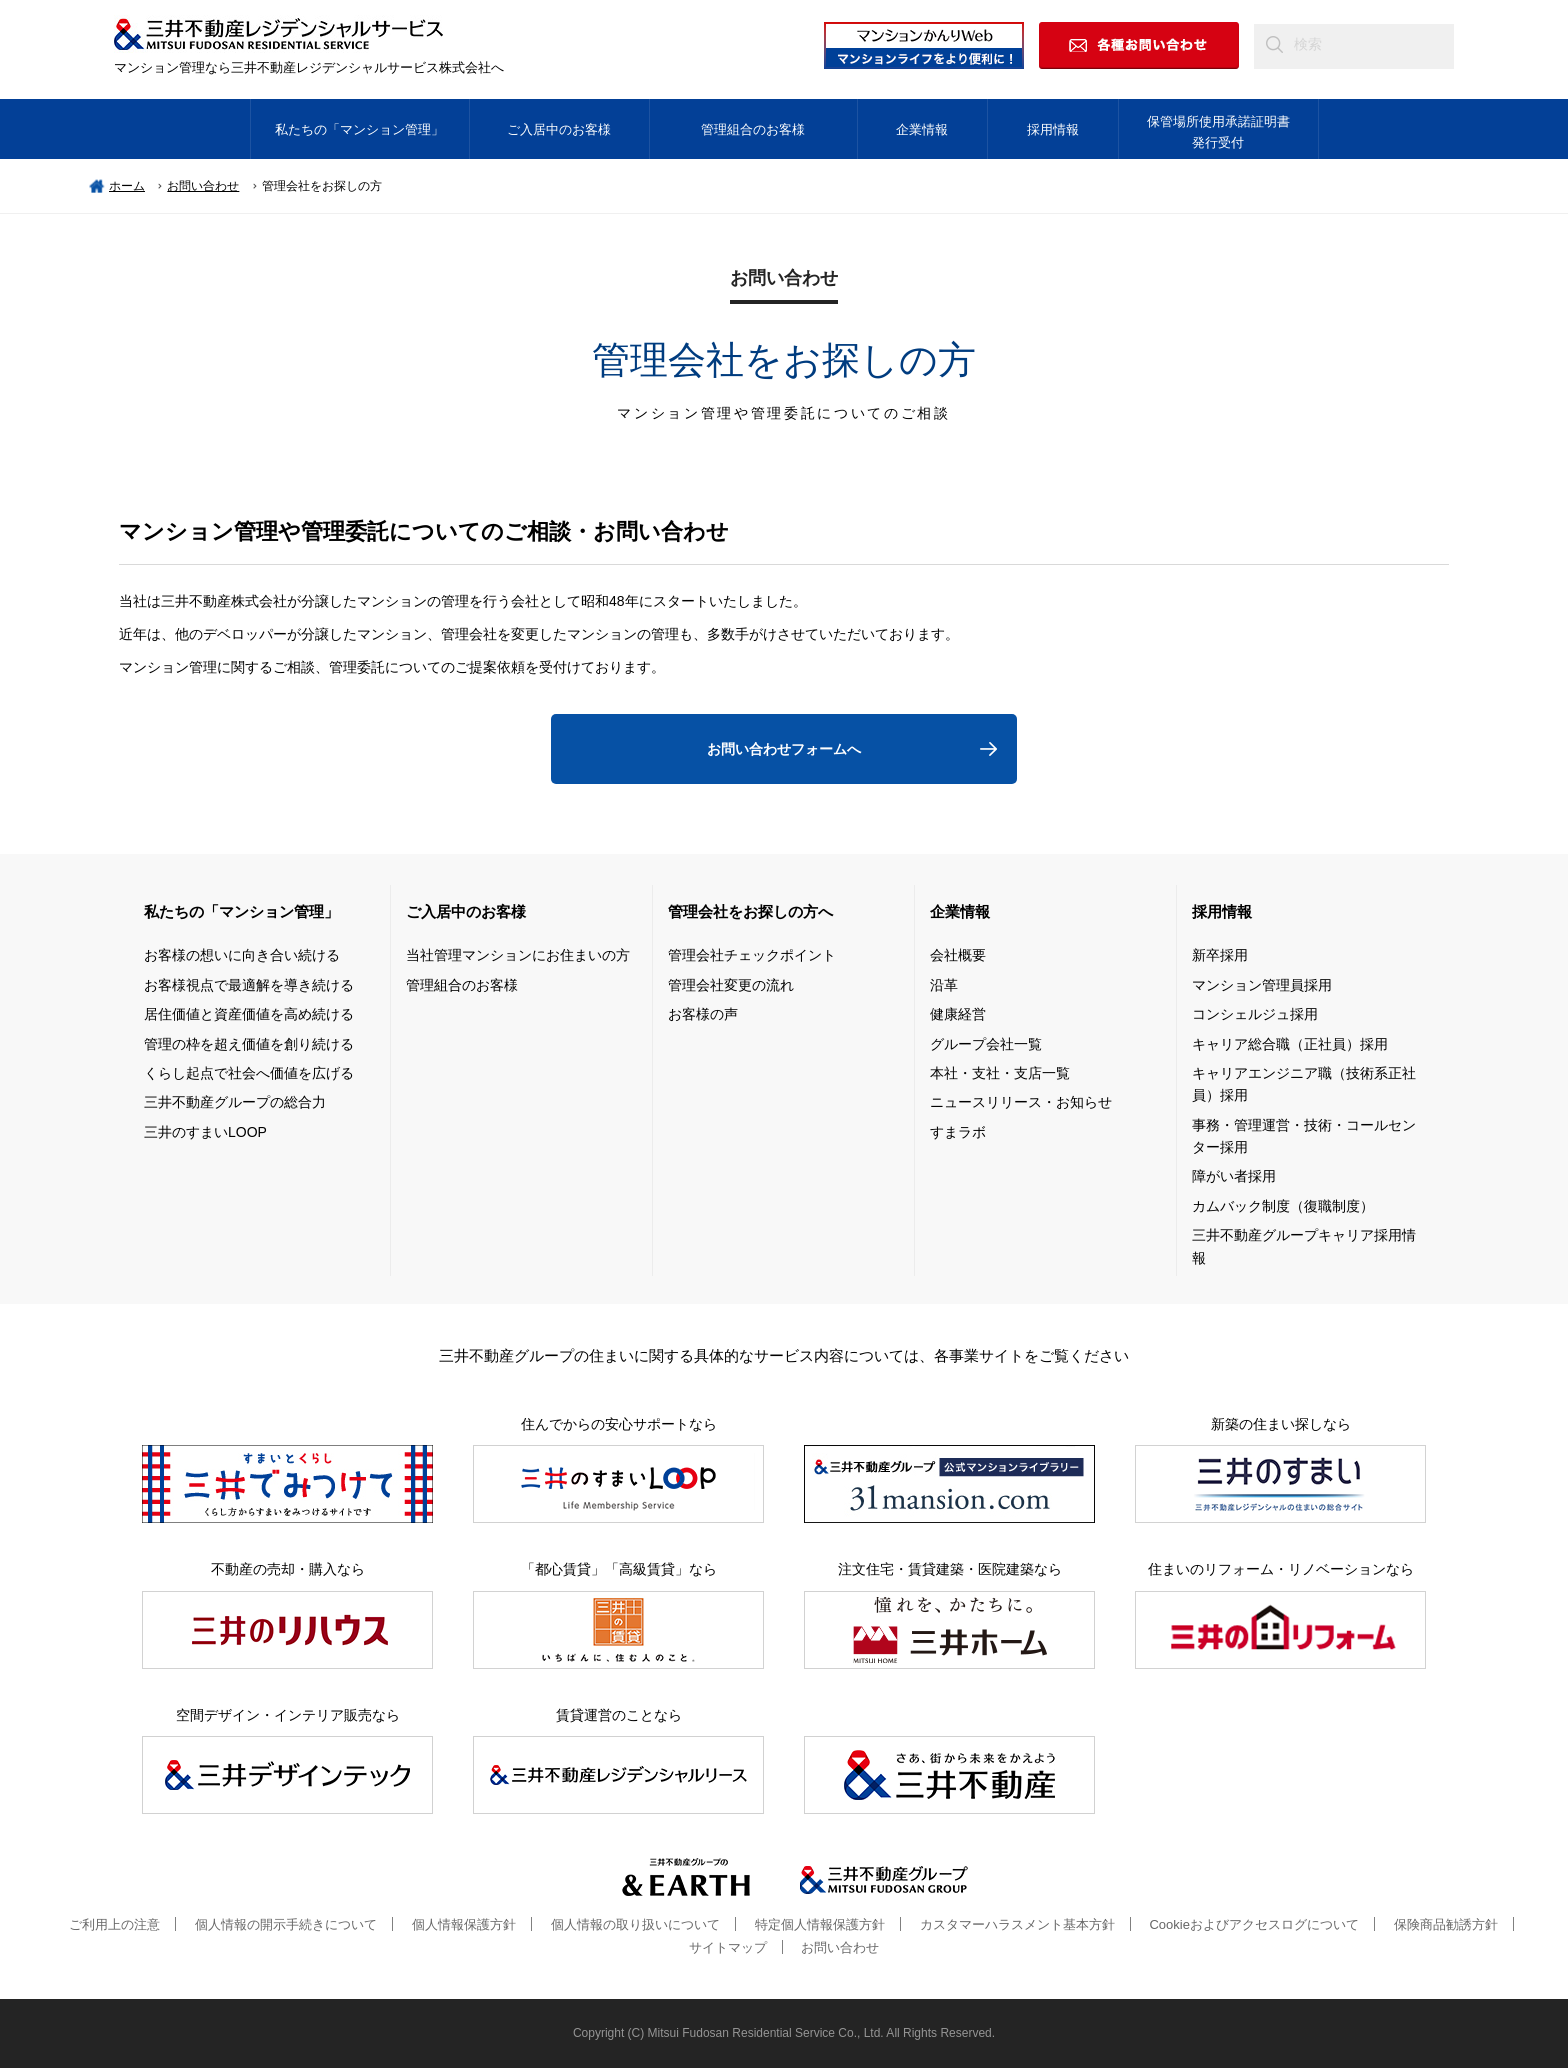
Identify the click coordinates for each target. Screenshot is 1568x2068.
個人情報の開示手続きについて (286, 1924)
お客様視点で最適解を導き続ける (249, 985)
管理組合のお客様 (753, 129)
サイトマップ (728, 1947)
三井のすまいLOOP (205, 1132)
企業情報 (922, 129)
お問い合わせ (203, 186)
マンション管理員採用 (1262, 985)
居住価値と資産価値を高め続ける (249, 1014)
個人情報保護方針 (464, 1924)
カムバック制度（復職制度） (1283, 1206)
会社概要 (958, 955)
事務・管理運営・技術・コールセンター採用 (1304, 1136)
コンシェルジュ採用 (1255, 1014)
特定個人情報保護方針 (820, 1924)
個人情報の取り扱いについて (635, 1924)
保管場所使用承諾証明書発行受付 (1218, 132)
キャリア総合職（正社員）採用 (1290, 1044)
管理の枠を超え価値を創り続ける (249, 1044)
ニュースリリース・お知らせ (1021, 1102)
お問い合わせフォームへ (784, 749)
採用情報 (1053, 129)
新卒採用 (1220, 955)
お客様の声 (703, 1014)
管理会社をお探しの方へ (750, 911)
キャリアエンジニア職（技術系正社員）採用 (1304, 1084)
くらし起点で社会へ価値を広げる (249, 1073)
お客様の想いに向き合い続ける (242, 955)
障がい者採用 (1234, 1176)
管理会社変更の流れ (731, 985)
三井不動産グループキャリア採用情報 (1304, 1246)
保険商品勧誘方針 (1446, 1924)
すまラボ (958, 1132)
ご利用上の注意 (114, 1924)
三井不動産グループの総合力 (235, 1102)
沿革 (944, 985)
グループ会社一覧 (986, 1044)
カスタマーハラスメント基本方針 (1017, 1924)
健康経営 (958, 1014)
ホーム (127, 186)
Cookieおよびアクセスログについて (1253, 1924)
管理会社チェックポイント (752, 955)
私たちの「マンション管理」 (359, 129)
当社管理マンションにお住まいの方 (518, 955)
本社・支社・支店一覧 (1000, 1073)
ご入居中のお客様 (559, 129)
